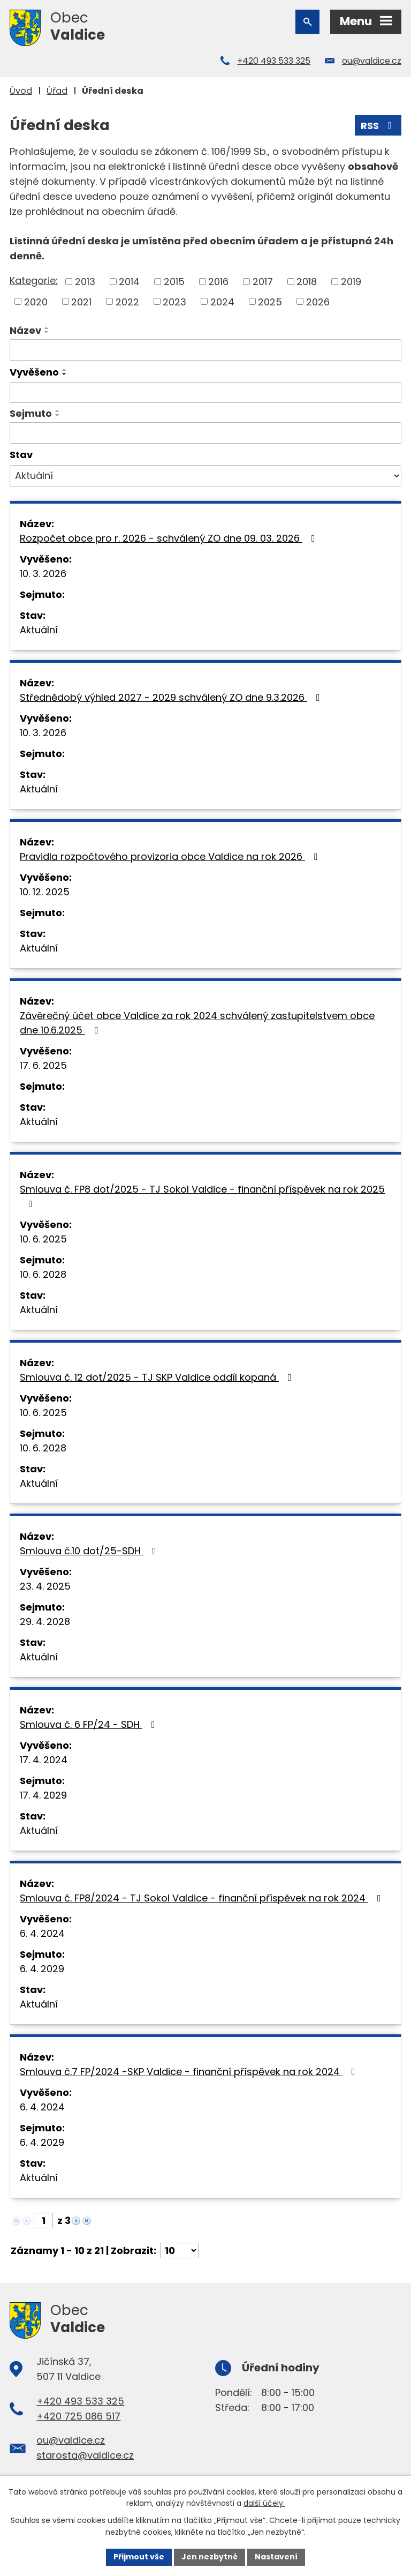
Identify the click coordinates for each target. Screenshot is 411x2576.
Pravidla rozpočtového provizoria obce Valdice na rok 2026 (171, 856)
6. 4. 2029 (42, 1968)
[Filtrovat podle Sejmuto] (205, 433)
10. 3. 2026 (43, 573)
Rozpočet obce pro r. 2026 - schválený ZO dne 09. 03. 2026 (169, 538)
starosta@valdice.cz (85, 2455)
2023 (174, 301)
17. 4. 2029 (43, 1795)
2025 (270, 301)
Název (25, 330)
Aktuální (39, 629)
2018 (306, 281)
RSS (378, 125)
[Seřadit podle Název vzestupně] (47, 328)
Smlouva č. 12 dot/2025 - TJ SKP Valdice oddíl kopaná (158, 1377)
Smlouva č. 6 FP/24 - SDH (89, 1724)
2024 (222, 301)
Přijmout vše (138, 2556)
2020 (36, 301)
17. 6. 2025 (43, 1065)
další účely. (264, 2503)
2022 (127, 301)
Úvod (21, 91)
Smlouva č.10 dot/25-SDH (90, 1550)
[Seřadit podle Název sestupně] (47, 332)
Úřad (57, 91)
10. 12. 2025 (45, 891)
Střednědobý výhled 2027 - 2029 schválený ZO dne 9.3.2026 (172, 697)
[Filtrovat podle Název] (205, 350)
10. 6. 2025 (43, 1239)
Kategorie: (34, 280)
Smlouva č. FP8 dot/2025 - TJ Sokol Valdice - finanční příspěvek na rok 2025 (202, 1195)
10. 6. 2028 (43, 1274)
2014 (129, 281)
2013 (85, 281)
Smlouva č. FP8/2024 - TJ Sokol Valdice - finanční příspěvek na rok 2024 (202, 1898)
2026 (318, 301)
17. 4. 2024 (43, 1759)
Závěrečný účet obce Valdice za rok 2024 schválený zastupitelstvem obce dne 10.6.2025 (197, 1023)
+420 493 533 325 (273, 61)
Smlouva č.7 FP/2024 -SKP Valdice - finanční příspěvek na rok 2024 (190, 2071)
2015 (174, 281)
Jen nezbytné (209, 2556)
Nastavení (276, 2556)
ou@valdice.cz (371, 61)
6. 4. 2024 (42, 1933)
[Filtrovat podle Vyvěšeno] (205, 392)
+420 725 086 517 (78, 2416)
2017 (263, 281)
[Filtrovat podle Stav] (205, 475)
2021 (81, 301)
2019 (351, 281)
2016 (218, 281)
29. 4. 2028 (45, 1621)
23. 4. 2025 (45, 1586)
